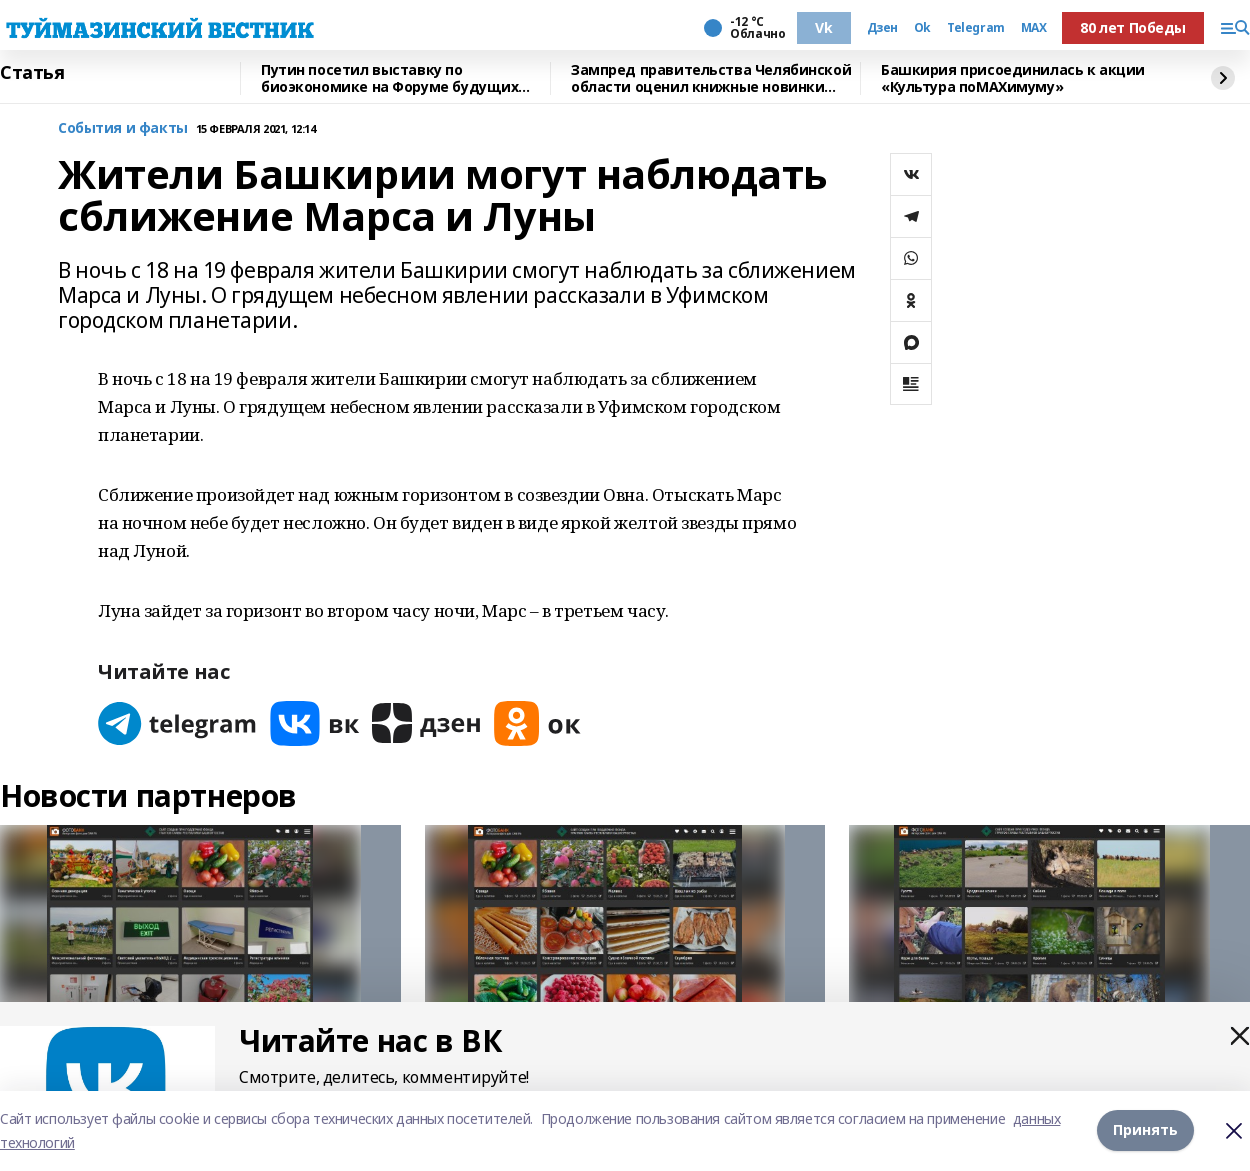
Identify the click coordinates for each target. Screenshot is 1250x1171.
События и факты (123, 128)
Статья (32, 73)
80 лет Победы (1133, 27)
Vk (823, 27)
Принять (1145, 1129)
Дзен (882, 28)
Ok (922, 28)
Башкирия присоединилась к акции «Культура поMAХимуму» (1013, 78)
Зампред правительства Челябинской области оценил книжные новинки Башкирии (711, 78)
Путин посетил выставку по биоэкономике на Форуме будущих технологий (389, 78)
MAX (1034, 28)
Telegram (976, 28)
